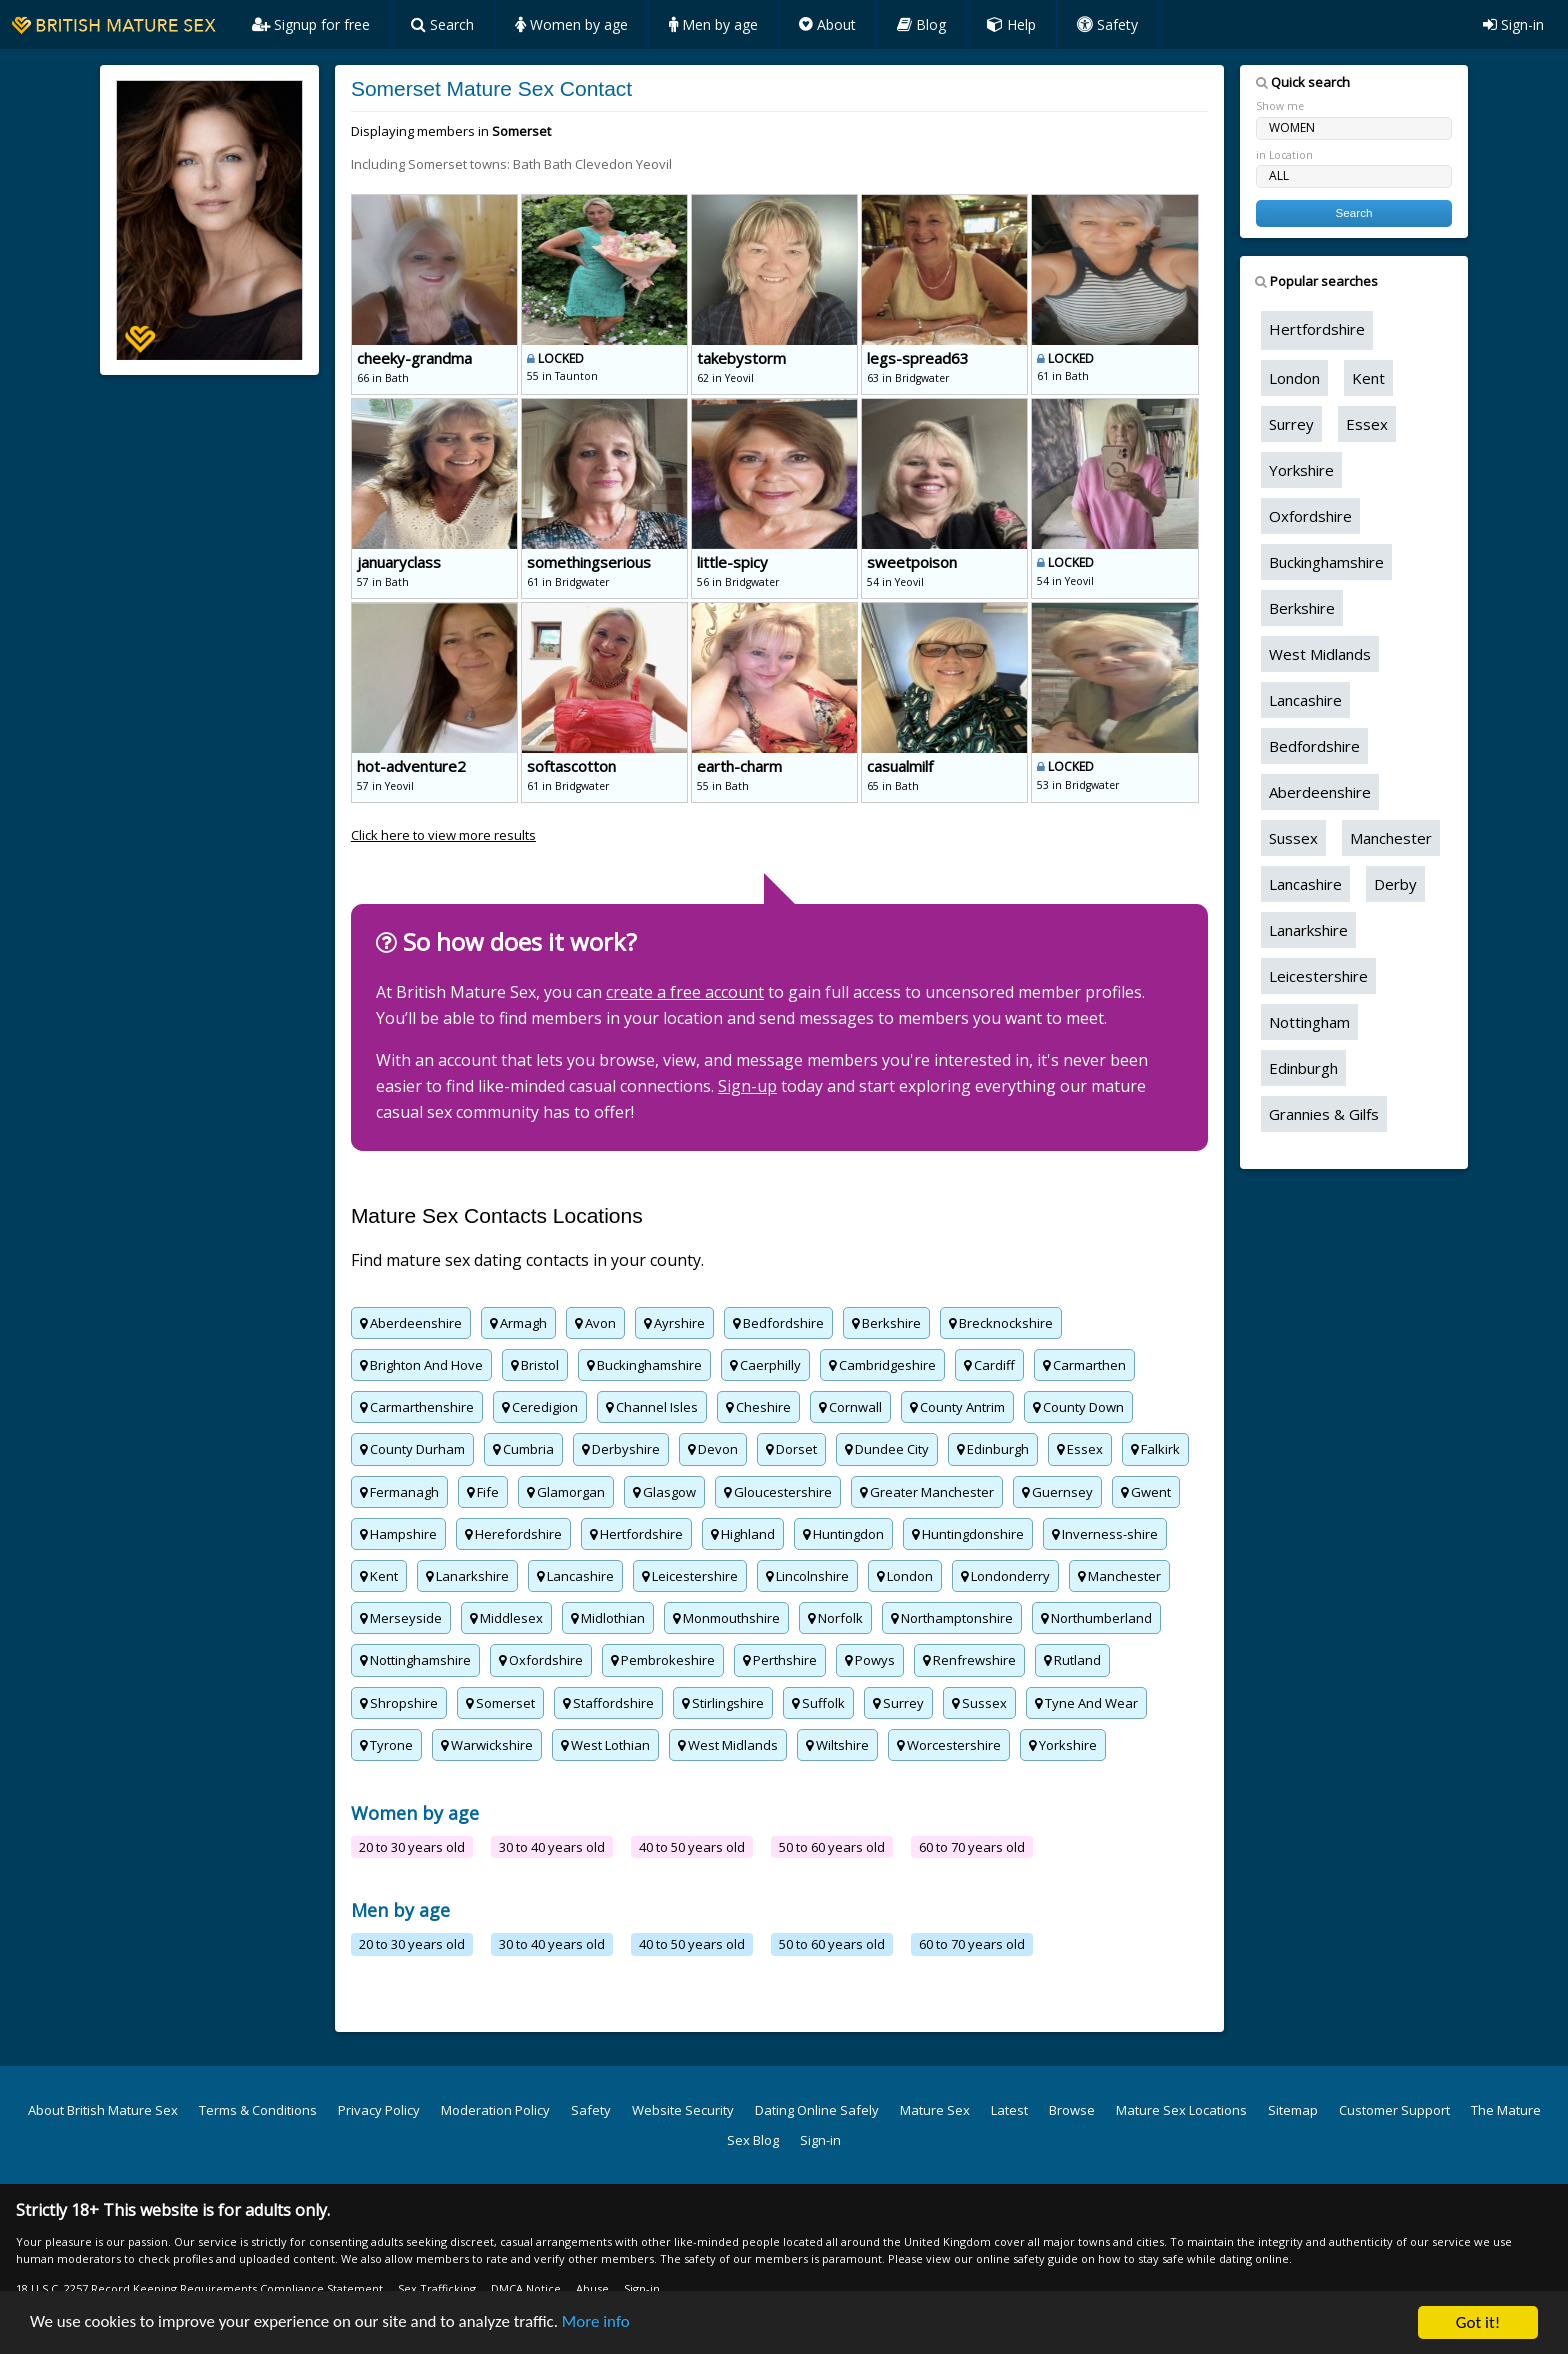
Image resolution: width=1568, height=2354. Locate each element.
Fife (483, 1492)
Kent (379, 1576)
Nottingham (1309, 1022)
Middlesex (506, 1618)
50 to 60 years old (832, 1847)
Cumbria (523, 1449)
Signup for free (311, 24)
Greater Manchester (927, 1492)
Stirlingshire (723, 1703)
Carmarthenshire (417, 1407)
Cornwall (850, 1407)
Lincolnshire (807, 1576)
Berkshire (886, 1323)
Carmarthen (1084, 1365)
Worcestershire (949, 1745)
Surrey (898, 1703)
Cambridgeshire (882, 1365)
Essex (1080, 1449)
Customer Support (1394, 2110)
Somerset (500, 1703)
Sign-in (1513, 24)
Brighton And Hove (421, 1365)
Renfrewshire (969, 1660)
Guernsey (1057, 1492)
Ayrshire (674, 1323)
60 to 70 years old (972, 1847)
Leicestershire (690, 1576)
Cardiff (989, 1365)
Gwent (1146, 1492)
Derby (1395, 884)
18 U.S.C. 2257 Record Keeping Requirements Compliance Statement (199, 2288)
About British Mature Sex (103, 2110)
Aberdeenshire (411, 1323)
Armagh (518, 1323)
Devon (713, 1449)
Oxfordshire (541, 1660)
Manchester (1119, 1576)
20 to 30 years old (412, 1847)
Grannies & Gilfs (1324, 1114)
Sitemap (1293, 2110)
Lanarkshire (467, 1576)
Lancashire (575, 1576)
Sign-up (747, 1086)
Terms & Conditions (258, 2110)
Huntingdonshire (968, 1534)
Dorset (791, 1449)
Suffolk (818, 1703)
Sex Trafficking (437, 2288)
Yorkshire (1063, 1745)
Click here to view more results (443, 835)
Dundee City (887, 1449)
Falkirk (1155, 1449)
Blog (921, 24)
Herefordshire (513, 1534)
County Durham (412, 1449)
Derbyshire (621, 1449)
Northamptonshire (952, 1618)
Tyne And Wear (1086, 1703)
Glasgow (664, 1492)
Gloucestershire (778, 1492)
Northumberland (1096, 1618)
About (827, 24)
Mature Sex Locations (1181, 2110)
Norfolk (835, 1618)
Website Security (683, 2110)
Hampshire (398, 1534)
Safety (1107, 24)
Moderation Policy (495, 2110)
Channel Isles (652, 1407)
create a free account (685, 992)
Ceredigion (540, 1407)
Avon (595, 1323)
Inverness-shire (1105, 1534)
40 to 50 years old (692, 1847)
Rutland (1072, 1660)
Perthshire (780, 1660)
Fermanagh (399, 1492)
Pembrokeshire (663, 1660)
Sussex (979, 1703)
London (905, 1576)
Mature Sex (935, 2110)
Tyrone (386, 1745)
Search (442, 24)
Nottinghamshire (415, 1660)
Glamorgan (566, 1492)
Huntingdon (843, 1534)
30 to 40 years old (552, 1847)
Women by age (571, 24)
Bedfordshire (778, 1323)
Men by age (713, 24)
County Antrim (957, 1407)
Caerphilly (765, 1365)
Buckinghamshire (644, 1365)
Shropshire (399, 1703)
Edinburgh (993, 1449)
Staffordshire (608, 1703)
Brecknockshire (1001, 1323)
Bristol (535, 1365)
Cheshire (758, 1407)
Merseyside (401, 1618)
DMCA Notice (526, 2288)
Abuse (592, 2288)
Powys (870, 1660)
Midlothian (608, 1618)
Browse (1072, 2110)
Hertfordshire (636, 1534)
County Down (1078, 1407)
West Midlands (728, 1745)
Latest (1009, 2110)
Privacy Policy (379, 2110)
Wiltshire (837, 1745)
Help (1011, 24)
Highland (743, 1534)
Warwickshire (487, 1745)
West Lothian (605, 1745)
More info (598, 2325)
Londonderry (1005, 1576)
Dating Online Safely (817, 2110)
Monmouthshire (726, 1618)
